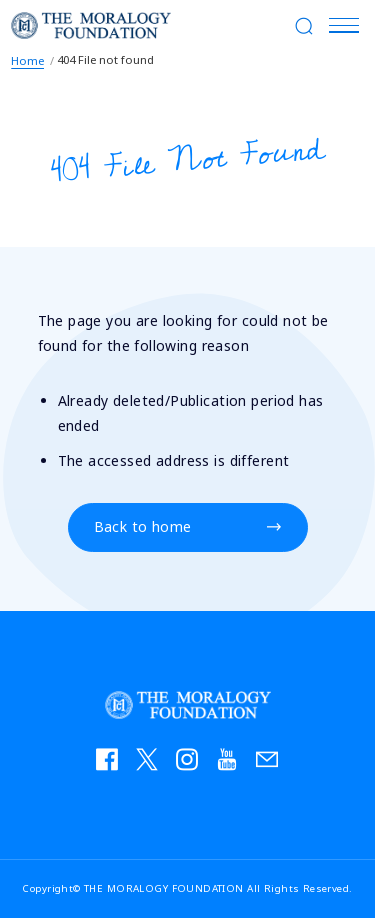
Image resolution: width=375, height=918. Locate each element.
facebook (113, 764)
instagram (193, 764)
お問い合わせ (273, 764)
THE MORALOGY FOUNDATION (91, 25)
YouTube (233, 764)
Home (27, 60)
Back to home (143, 527)
